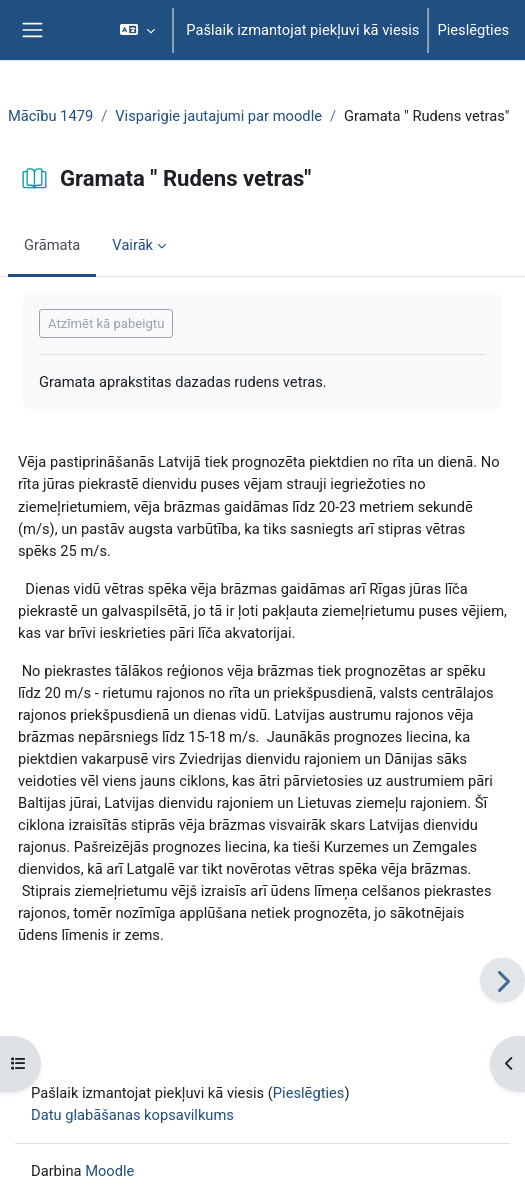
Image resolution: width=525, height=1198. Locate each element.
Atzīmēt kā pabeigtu (106, 323)
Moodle (109, 1171)
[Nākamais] (502, 980)
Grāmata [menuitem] (52, 245)
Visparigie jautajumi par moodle (218, 116)
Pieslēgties (473, 30)
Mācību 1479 (50, 116)
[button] (137, 30)
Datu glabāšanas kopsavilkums (132, 1115)
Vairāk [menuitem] (132, 245)
